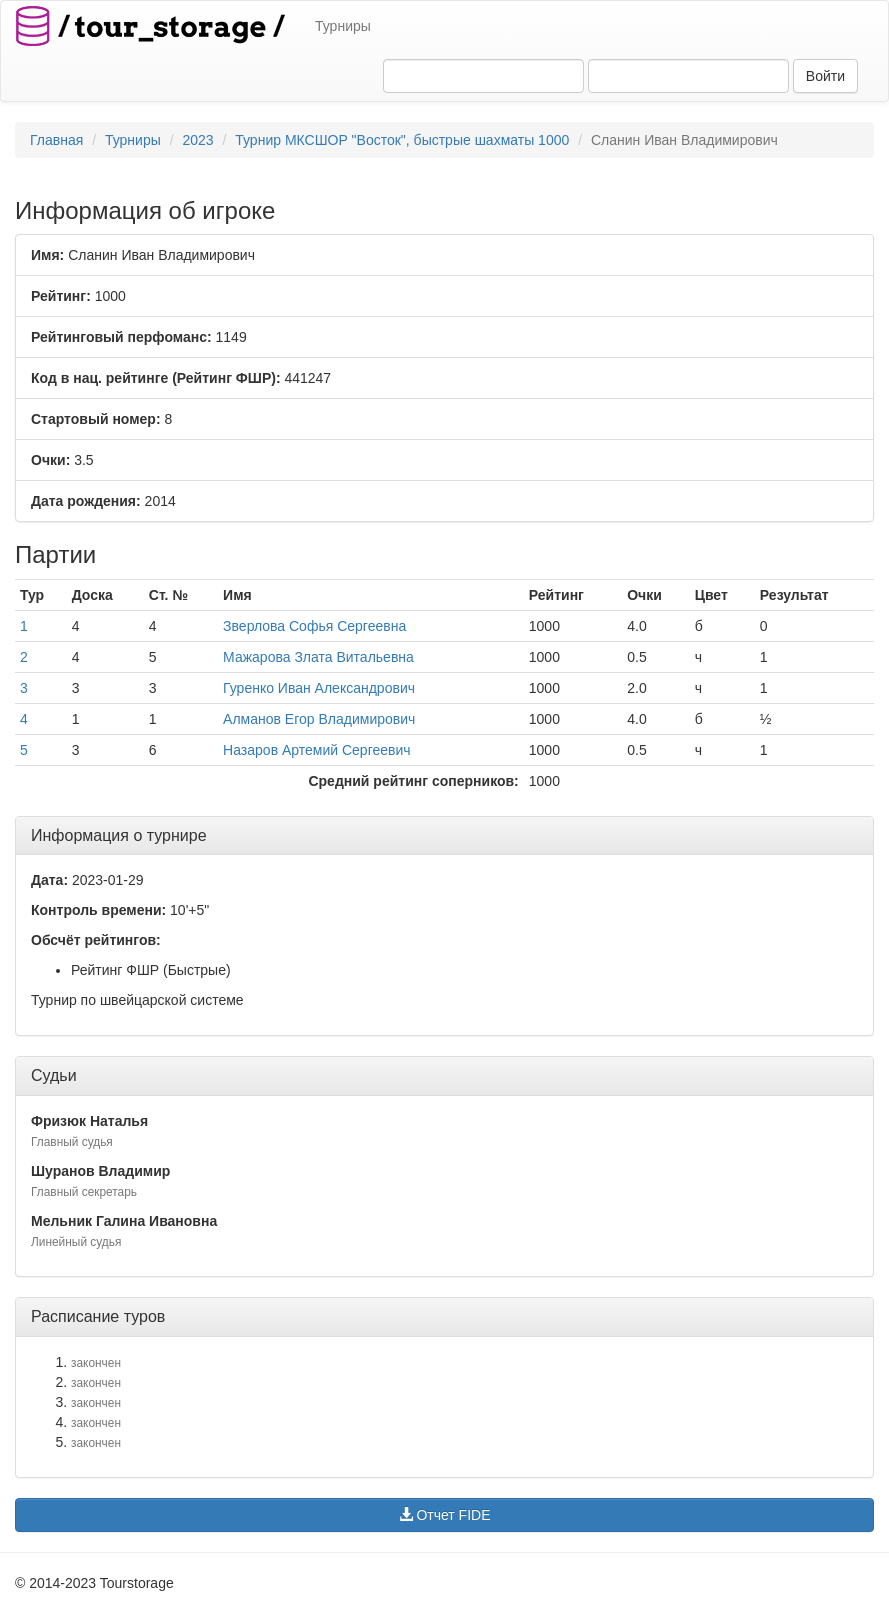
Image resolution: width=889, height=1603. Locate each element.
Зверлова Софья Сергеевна (314, 626)
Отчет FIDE (445, 1515)
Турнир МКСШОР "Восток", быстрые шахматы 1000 (402, 140)
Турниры (343, 26)
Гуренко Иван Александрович (319, 688)
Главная (56, 140)
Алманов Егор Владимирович (319, 719)
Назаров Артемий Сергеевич (316, 750)
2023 (197, 140)
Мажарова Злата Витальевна (318, 657)
